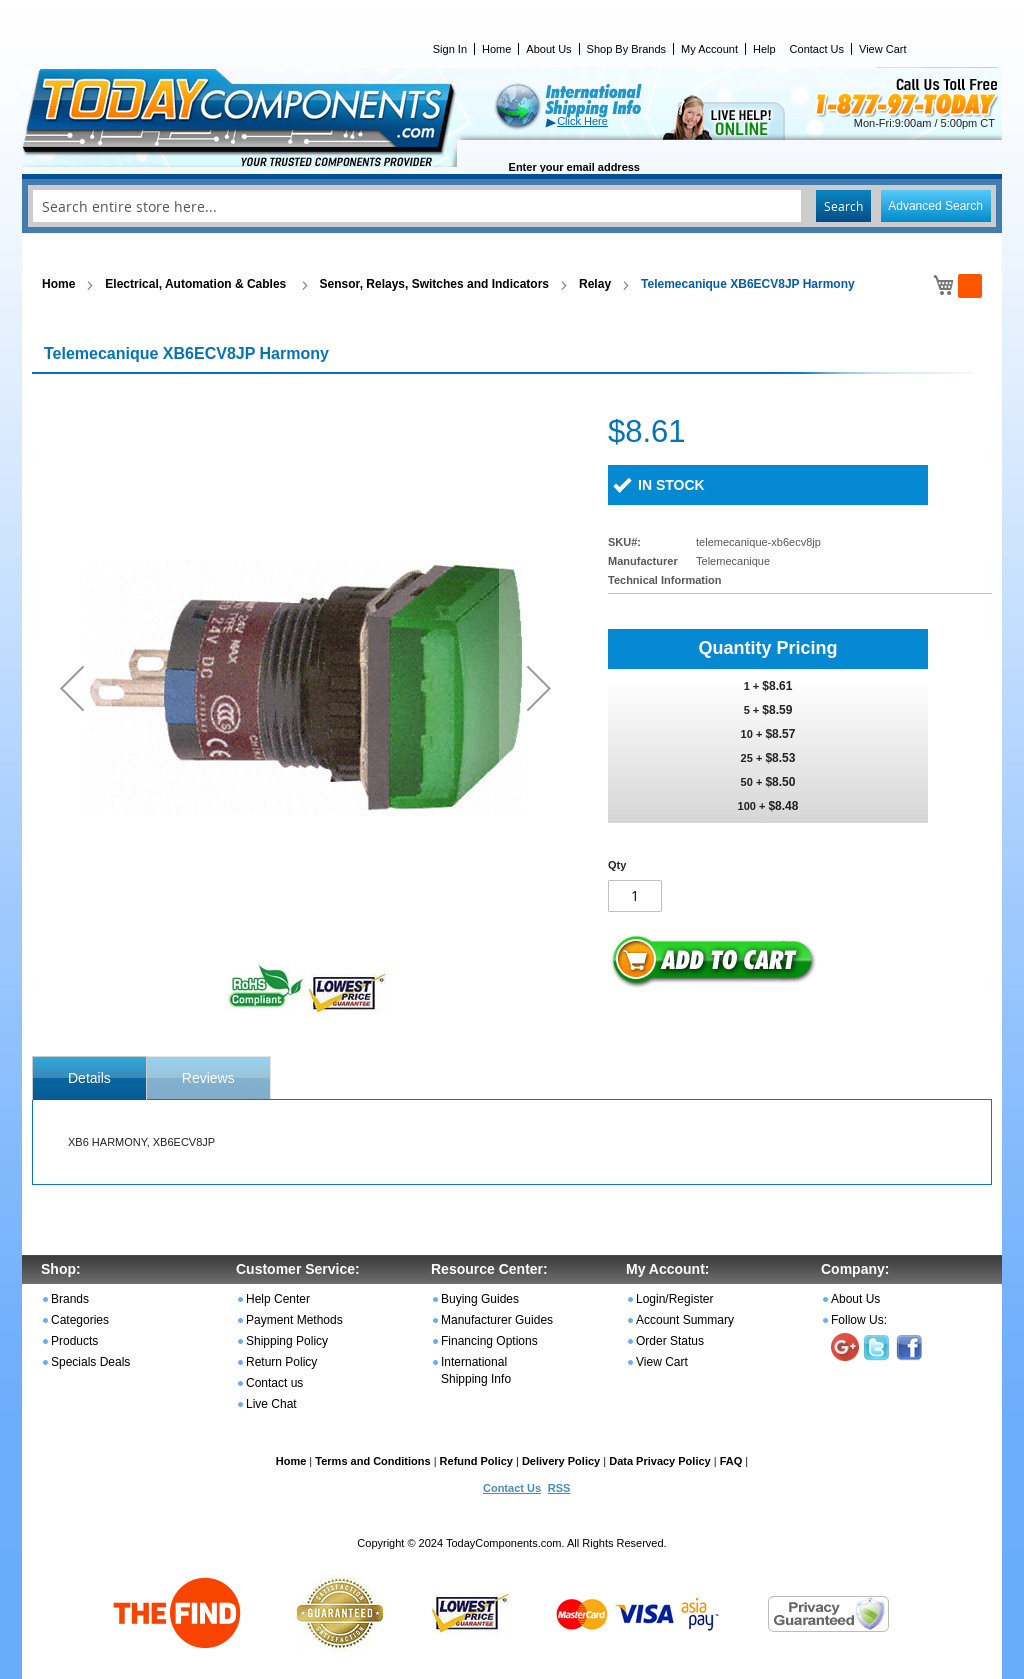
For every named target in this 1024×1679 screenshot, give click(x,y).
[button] (72, 687)
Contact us (274, 1383)
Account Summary (685, 1320)
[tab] (89, 1078)
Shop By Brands (627, 49)
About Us (548, 49)
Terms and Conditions (372, 1461)
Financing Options (489, 1341)
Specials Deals (90, 1362)
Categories (80, 1320)
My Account (709, 49)
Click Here (582, 121)
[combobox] (512, 206)
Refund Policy (476, 1461)
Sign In (450, 49)
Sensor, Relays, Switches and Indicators (434, 284)
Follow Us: (859, 1320)
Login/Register (674, 1299)
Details (89, 1078)
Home (496, 49)
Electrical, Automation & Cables (197, 284)
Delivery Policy (561, 1461)
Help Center (278, 1299)
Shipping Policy (287, 1341)
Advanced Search (935, 206)
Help (764, 49)
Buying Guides (480, 1299)
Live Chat (271, 1404)
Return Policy (281, 1362)
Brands (70, 1299)
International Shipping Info (476, 1370)
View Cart (882, 49)
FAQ (731, 1461)
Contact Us (817, 49)
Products (74, 1341)
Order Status (670, 1341)
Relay (595, 284)
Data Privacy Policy (660, 1461)
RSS (559, 1488)
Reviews (208, 1078)
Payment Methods (294, 1320)
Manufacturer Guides (497, 1320)
